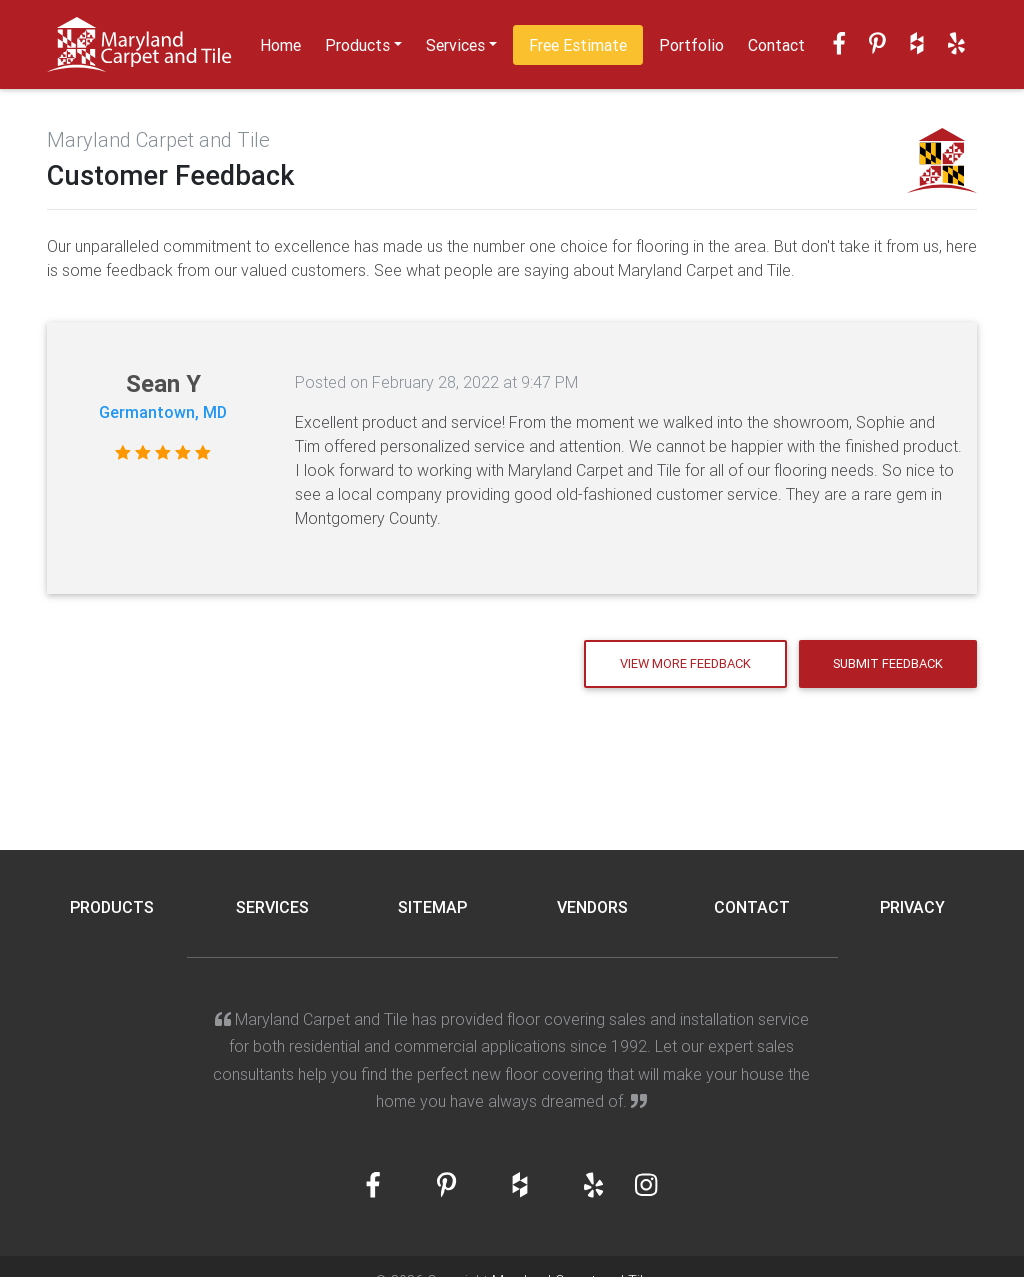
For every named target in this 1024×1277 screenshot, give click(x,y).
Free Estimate (578, 45)
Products (357, 45)
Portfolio (691, 45)
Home (280, 45)
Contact (776, 45)
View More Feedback (685, 663)
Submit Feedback (888, 663)
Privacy (912, 907)
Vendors (592, 907)
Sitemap (432, 907)
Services (455, 45)
